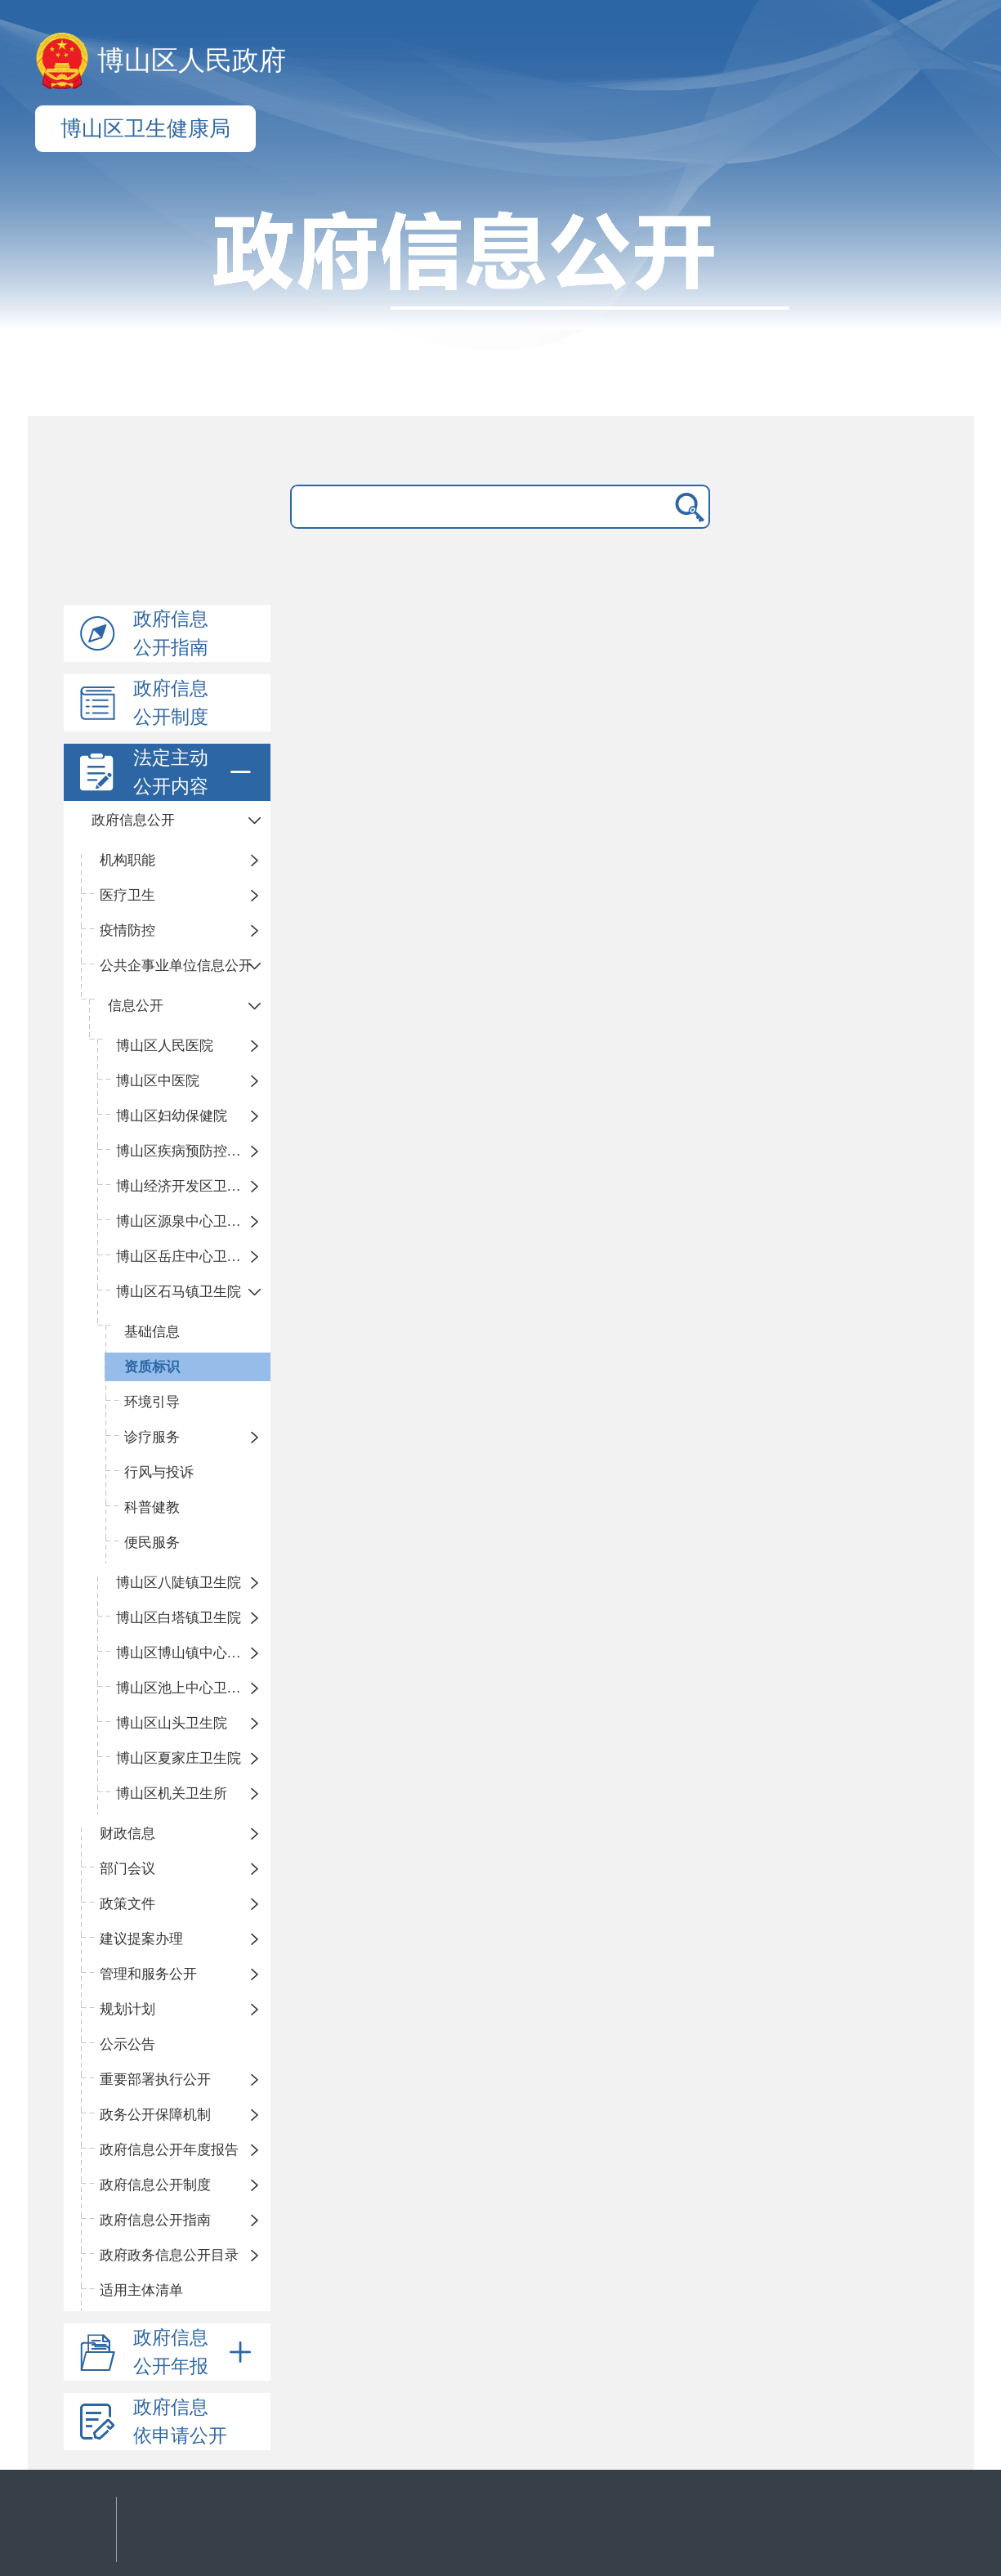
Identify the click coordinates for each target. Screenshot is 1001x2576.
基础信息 (152, 1331)
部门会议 (127, 1868)
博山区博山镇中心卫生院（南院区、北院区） (193, 1653)
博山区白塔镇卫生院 (178, 1618)
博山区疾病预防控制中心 (192, 1151)
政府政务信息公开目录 (169, 2255)
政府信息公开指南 (170, 633)
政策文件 (127, 1904)
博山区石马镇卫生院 (178, 1291)
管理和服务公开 (148, 1974)
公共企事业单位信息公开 (176, 965)
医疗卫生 (127, 895)
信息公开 (135, 1005)
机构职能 (127, 860)
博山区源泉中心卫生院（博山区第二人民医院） (193, 1221)
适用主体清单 (141, 2290)
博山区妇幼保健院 (171, 1116)
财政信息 (127, 1833)
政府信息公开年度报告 (169, 2150)
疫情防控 (127, 930)
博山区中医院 (157, 1081)
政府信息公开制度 (170, 702)
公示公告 (127, 2044)
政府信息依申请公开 (180, 2421)
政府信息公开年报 (195, 2352)
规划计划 (127, 2009)
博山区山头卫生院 (171, 1723)
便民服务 (152, 1542)
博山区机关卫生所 (171, 1793)
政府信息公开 (133, 820)
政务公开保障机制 (155, 2114)
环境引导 (152, 1402)
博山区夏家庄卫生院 (178, 1758)
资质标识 (152, 1367)
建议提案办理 (141, 1939)
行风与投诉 (159, 1472)
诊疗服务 (152, 1437)
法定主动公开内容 (195, 772)
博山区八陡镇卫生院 (178, 1582)
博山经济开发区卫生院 (185, 1186)
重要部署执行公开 (155, 2079)
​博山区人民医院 (164, 1045)
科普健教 (152, 1507)
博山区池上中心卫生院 (185, 1688)
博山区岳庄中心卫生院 (185, 1256)
